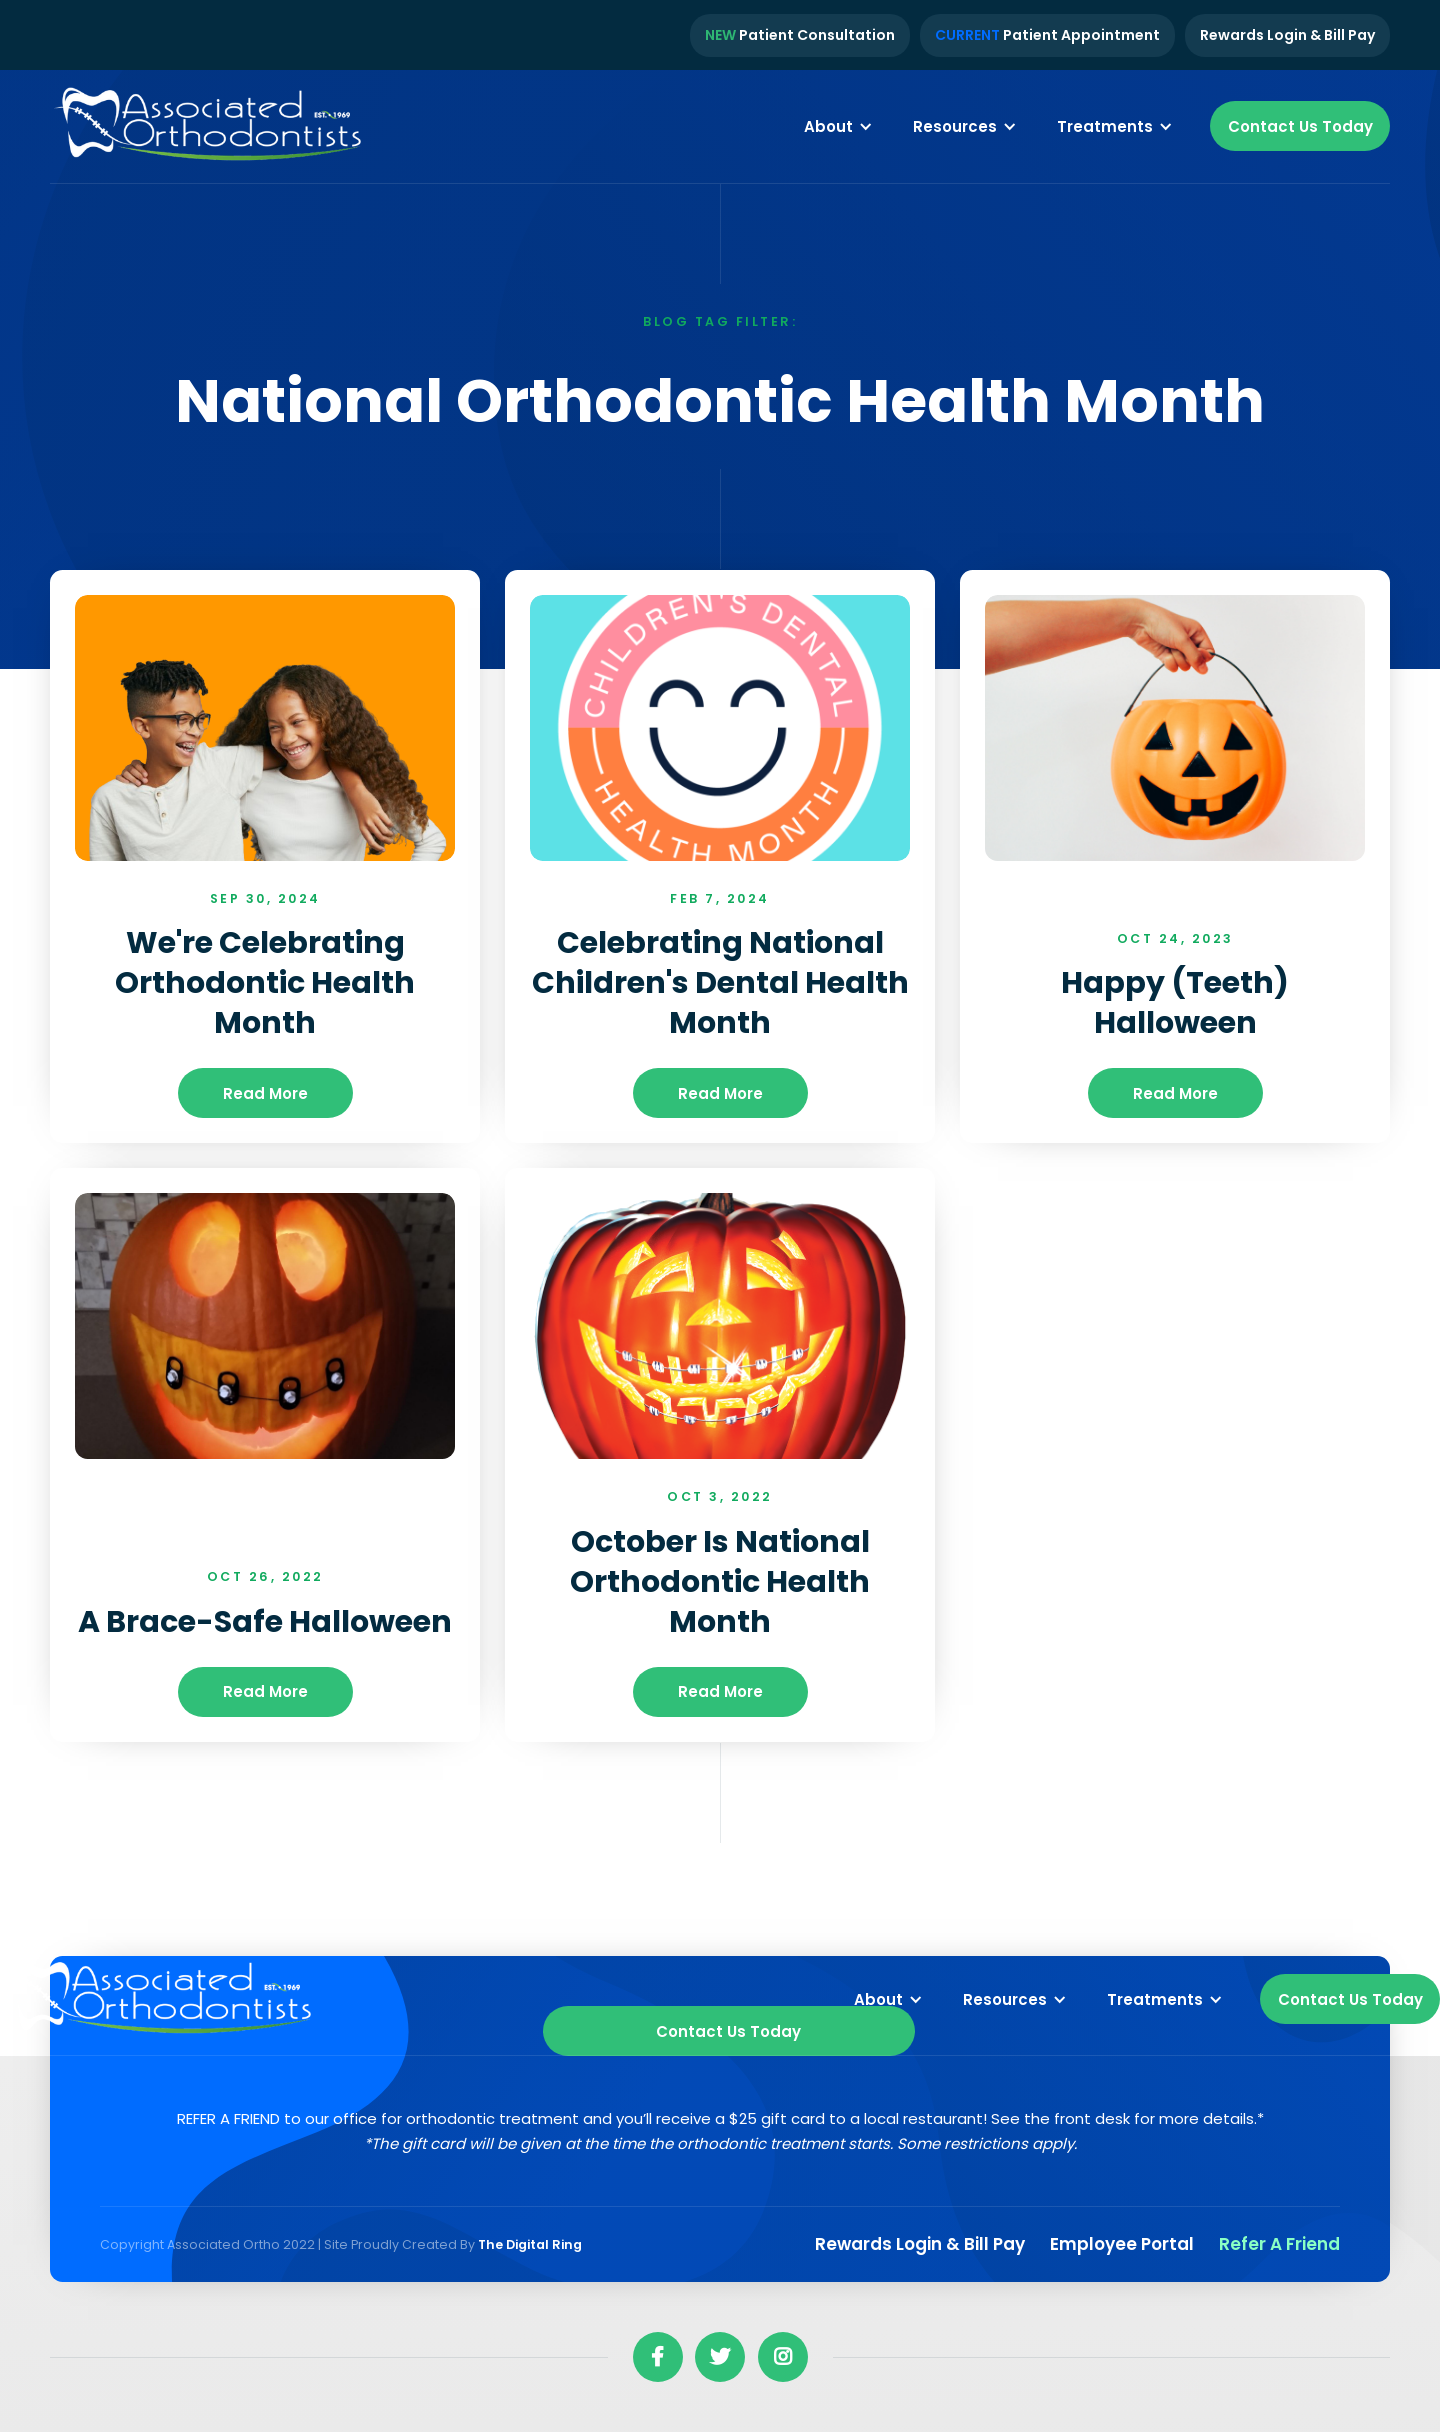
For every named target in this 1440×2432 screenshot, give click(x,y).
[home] (210, 127)
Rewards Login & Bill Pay (1287, 35)
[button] (838, 126)
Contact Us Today (1300, 126)
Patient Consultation (800, 35)
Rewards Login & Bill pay (920, 2244)
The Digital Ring (530, 2244)
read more (265, 1093)
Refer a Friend (1279, 2244)
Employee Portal (1122, 2244)
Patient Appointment (1047, 35)
